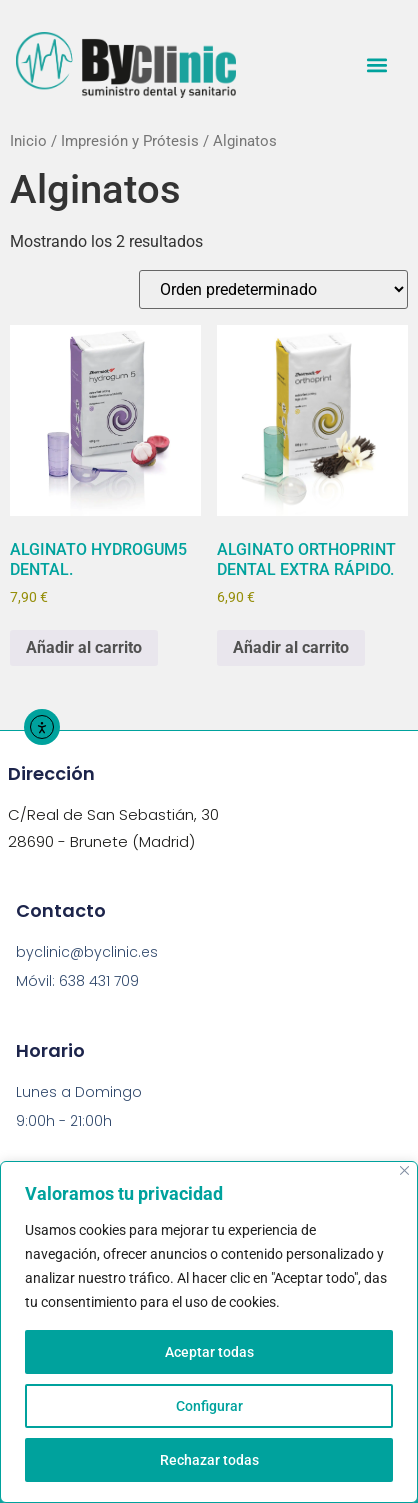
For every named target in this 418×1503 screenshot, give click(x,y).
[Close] (404, 1170)
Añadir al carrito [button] (84, 647)
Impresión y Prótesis (130, 141)
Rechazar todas (209, 1460)
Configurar (209, 1406)
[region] (209, 1332)
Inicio (28, 141)
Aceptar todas (209, 1352)
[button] (376, 64)
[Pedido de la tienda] (273, 289)
